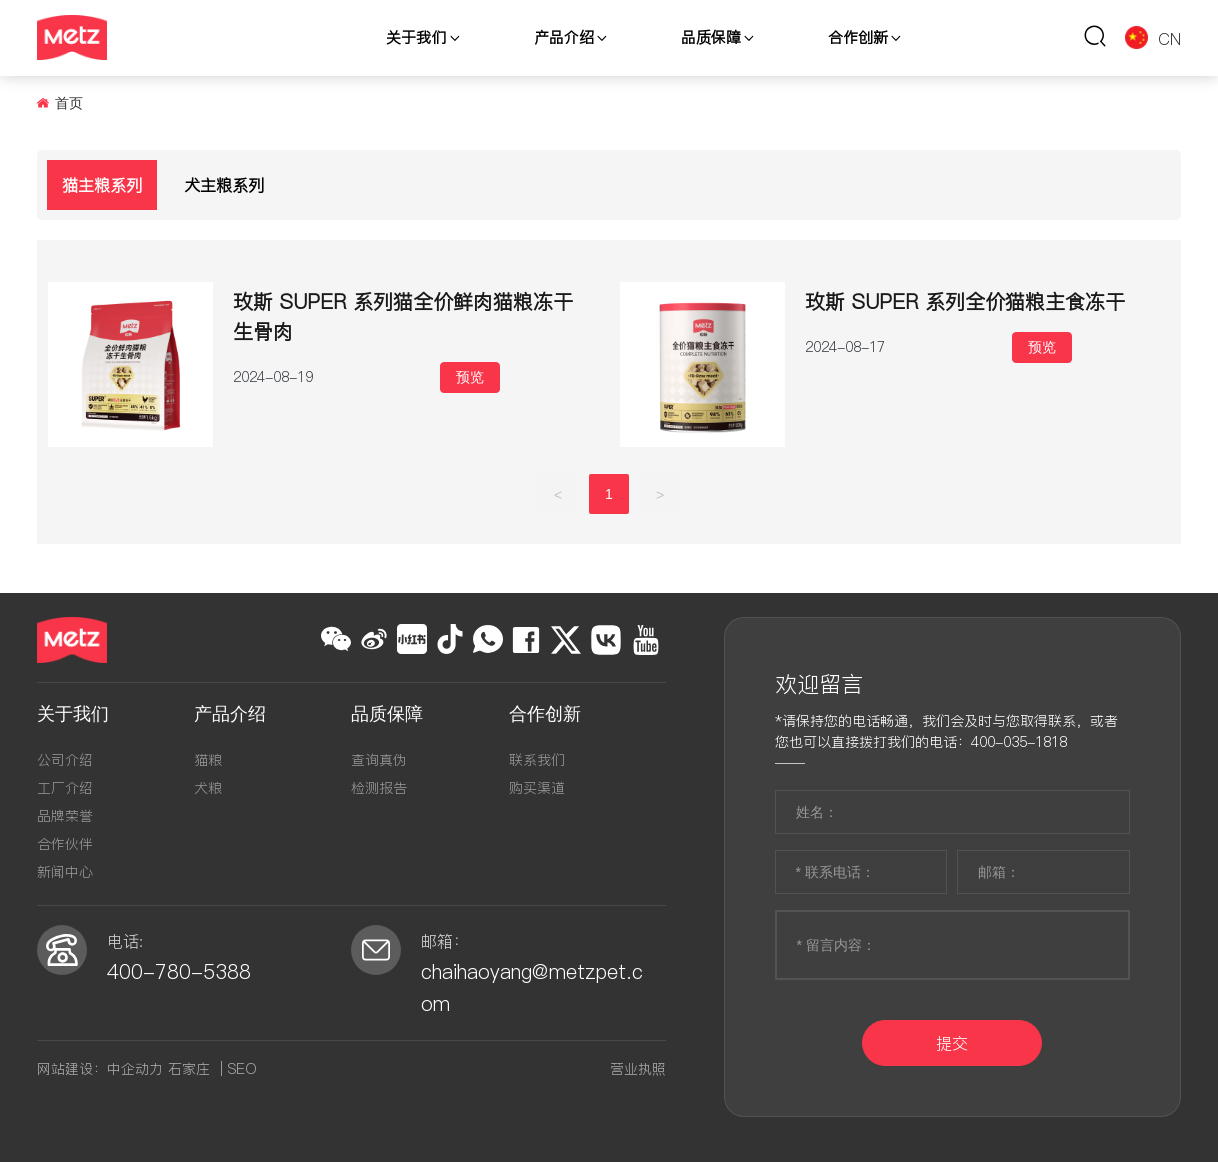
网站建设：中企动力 (100, 1069)
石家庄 (189, 1069)
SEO (242, 1069)
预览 (470, 377)
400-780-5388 (179, 972)
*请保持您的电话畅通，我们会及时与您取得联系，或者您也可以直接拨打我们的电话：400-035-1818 (946, 731)
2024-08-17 (845, 347)
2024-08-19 (273, 377)
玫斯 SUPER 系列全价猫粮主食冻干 (965, 302)
